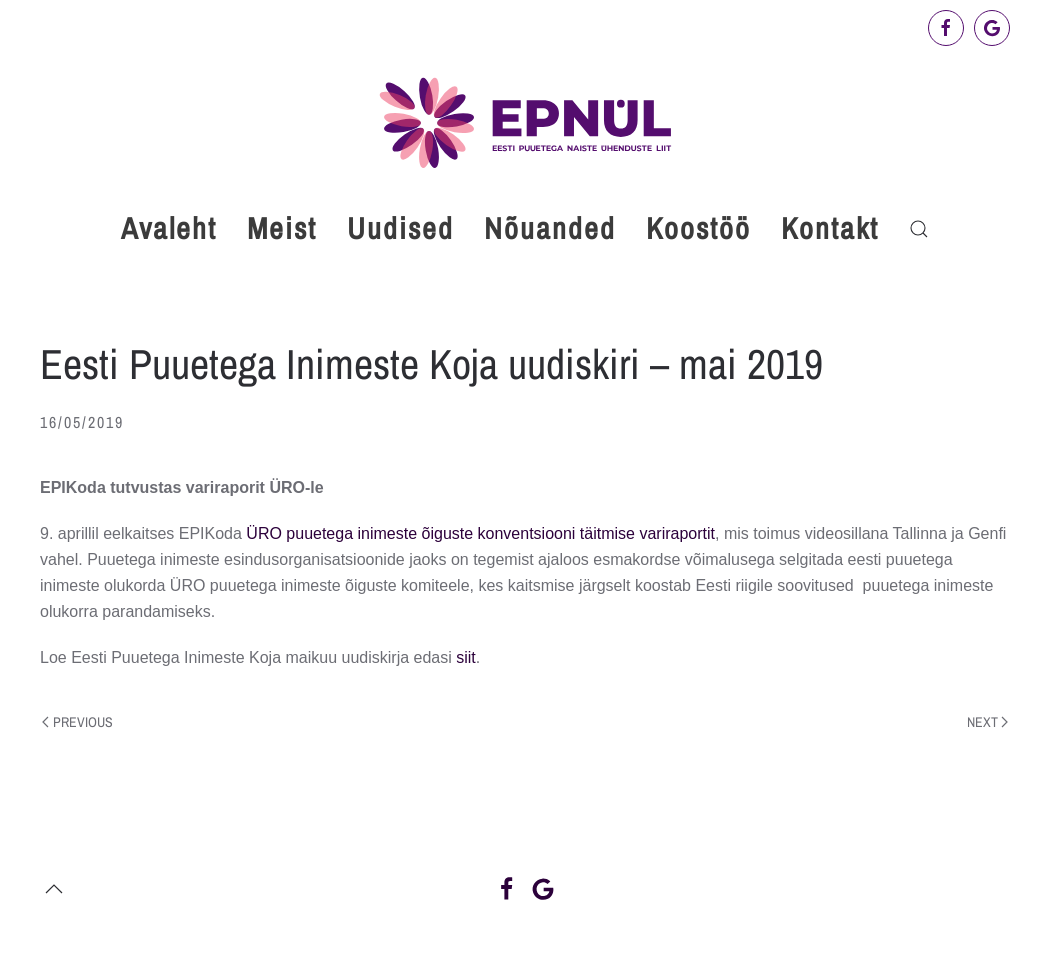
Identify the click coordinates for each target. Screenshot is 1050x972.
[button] (919, 229)
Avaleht (169, 228)
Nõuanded (550, 228)
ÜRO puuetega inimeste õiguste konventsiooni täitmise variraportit (480, 533)
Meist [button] (282, 228)
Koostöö (698, 228)
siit (466, 657)
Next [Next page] (988, 722)
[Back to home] (525, 122)
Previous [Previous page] (77, 722)
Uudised (400, 228)
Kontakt (830, 228)
